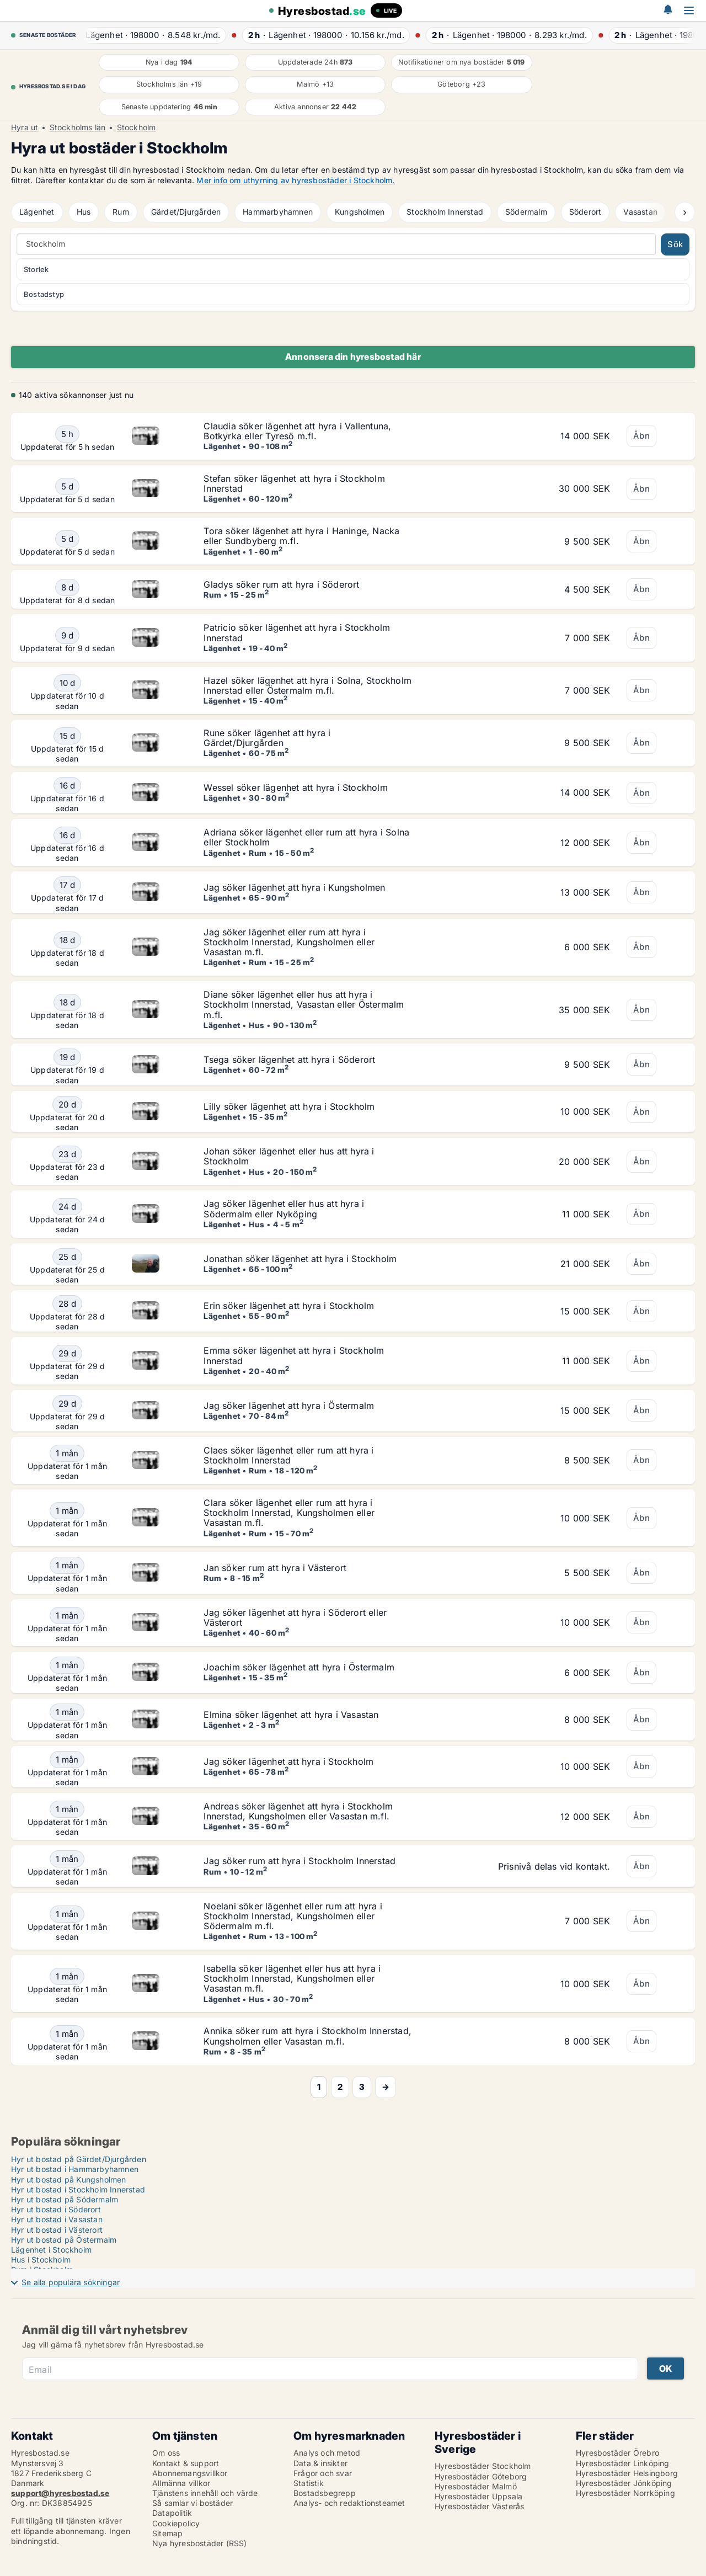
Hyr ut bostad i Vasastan (57, 2219)
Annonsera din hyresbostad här (353, 356)
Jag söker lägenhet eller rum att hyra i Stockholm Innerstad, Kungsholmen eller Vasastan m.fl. (289, 942)
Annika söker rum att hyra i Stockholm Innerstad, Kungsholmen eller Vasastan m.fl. (307, 2035)
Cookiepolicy (176, 2523)
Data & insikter (320, 2463)
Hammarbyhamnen (278, 211)
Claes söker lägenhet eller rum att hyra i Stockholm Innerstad (288, 1455)
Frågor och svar (322, 2473)
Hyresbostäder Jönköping (624, 2483)
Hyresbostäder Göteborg (481, 2476)
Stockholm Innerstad (445, 211)
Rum (121, 211)
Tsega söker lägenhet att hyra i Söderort (289, 1059)
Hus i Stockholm (41, 2259)
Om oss (166, 2452)
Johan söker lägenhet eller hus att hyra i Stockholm (289, 1156)
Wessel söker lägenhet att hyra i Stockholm (295, 787)
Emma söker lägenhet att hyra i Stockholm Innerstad (294, 1355)
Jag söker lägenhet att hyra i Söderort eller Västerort (295, 1617)
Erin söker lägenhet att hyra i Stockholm (289, 1305)
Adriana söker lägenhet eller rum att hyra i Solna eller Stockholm (306, 837)
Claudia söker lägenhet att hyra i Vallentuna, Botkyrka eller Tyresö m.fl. (297, 431)
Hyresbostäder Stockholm (483, 2466)
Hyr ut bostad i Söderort (56, 2209)
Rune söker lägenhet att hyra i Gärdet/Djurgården (267, 737)
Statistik (308, 2483)
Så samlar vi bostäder (192, 2503)
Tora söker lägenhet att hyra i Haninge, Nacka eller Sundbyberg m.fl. (301, 535)
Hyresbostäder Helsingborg (627, 2473)
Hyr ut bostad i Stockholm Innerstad (78, 2189)
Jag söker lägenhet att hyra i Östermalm (289, 1405)
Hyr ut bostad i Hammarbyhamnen (74, 2169)
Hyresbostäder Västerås (479, 2506)
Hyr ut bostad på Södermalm (64, 2199)
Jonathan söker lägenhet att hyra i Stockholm (300, 1258)
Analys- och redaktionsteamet (349, 2503)
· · (154, 35)
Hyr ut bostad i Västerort (57, 2229)
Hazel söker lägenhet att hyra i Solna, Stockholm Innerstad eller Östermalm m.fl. (307, 685)
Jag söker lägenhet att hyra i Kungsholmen (294, 887)
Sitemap (167, 2533)
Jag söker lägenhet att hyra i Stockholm (288, 1761)
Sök (675, 244)
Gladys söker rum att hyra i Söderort (281, 584)
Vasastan (640, 211)
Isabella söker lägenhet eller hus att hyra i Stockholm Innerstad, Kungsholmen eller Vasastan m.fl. (292, 1978)
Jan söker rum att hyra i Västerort (275, 1567)
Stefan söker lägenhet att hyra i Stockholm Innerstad (294, 483)
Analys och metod (326, 2452)
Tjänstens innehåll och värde (205, 2493)
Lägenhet (37, 211)
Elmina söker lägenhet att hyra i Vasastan (291, 1714)
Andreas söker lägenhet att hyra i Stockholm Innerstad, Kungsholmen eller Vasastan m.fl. (298, 1811)
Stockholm (136, 127)
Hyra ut (24, 127)
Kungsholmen (359, 211)
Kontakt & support (185, 2463)
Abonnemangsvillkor (190, 2473)
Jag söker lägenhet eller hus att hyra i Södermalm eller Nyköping (284, 1208)
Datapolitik (172, 2513)
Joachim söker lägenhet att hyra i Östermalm (299, 1667)
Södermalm (526, 211)
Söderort (585, 211)
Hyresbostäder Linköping (623, 2463)
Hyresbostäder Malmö (476, 2486)
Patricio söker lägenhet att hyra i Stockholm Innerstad (297, 632)
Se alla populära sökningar (71, 2282)
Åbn (641, 435)
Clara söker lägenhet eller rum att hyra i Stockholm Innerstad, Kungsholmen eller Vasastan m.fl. (289, 1512)
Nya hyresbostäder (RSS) (199, 2543)
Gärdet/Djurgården (186, 211)
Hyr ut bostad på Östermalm (63, 2239)
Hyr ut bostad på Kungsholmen (68, 2179)
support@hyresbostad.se (60, 2493)
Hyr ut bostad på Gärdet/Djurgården (78, 2159)
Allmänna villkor (181, 2483)
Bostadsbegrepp (324, 2493)
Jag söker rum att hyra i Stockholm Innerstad (299, 1860)
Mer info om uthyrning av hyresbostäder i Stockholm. (295, 180)
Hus (84, 211)
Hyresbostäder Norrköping (625, 2493)
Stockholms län (78, 127)
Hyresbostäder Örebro (617, 2452)
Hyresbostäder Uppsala (478, 2496)
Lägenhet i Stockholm (51, 2249)
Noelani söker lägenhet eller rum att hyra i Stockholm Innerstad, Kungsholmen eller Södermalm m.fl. (293, 1916)
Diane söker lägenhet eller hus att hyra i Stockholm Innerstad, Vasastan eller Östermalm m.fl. (304, 1004)
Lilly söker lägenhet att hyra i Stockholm (289, 1106)
